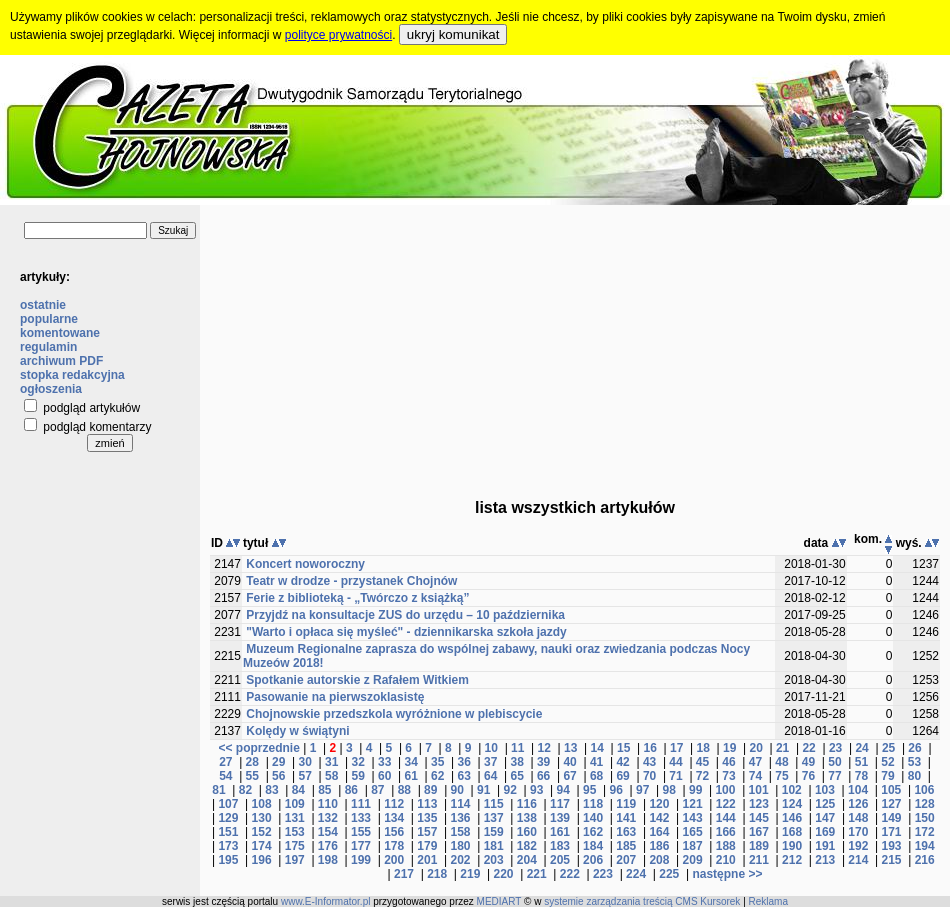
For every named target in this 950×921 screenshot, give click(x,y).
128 (925, 804)
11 (517, 748)
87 (377, 790)
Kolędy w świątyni (297, 731)
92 (510, 790)
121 (693, 804)
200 (394, 860)
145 (759, 818)
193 (892, 846)
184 (593, 846)
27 (225, 762)
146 (792, 818)
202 (460, 860)
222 (570, 874)
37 (490, 762)
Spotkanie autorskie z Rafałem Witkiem (357, 680)
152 (262, 832)
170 (858, 832)
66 (543, 776)
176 (328, 846)
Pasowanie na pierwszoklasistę (335, 697)
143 (693, 818)
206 (593, 860)
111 (361, 804)
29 (278, 762)
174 (262, 846)
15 (623, 748)
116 (527, 804)
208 (659, 860)
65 (516, 776)
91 (483, 790)
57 (305, 776)
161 (560, 832)
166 (726, 832)
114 (460, 804)
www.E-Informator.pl (325, 901)
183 (560, 846)
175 (295, 846)
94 (563, 790)
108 (262, 804)
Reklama (768, 901)
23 (835, 748)
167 (759, 832)
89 (430, 790)
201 (427, 860)
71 (675, 776)
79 (887, 776)
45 (702, 762)
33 (384, 762)
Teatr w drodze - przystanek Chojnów (351, 581)
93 (536, 790)
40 (569, 762)
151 (228, 832)
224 (636, 874)
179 (427, 846)
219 (470, 874)
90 (457, 790)
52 (887, 762)
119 (626, 804)
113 (427, 804)
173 (228, 846)
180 (460, 846)
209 (693, 860)
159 (494, 832)
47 (755, 762)
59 (358, 776)
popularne (49, 319)
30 (305, 762)
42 (622, 762)
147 (825, 818)
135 (427, 818)
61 (411, 776)
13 (570, 748)
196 (262, 860)
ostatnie (43, 305)
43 (649, 762)
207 (626, 860)
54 (225, 776)
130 (262, 818)
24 (861, 748)
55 (252, 776)
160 (527, 832)
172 (925, 832)
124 (792, 804)
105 (891, 790)
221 (537, 874)
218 (437, 874)
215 (892, 860)
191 (825, 846)
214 (858, 860)
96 (616, 790)
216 (925, 860)
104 (858, 790)
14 (597, 748)
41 (596, 762)
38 (516, 762)
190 (792, 846)
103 (825, 790)
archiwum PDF (61, 361)
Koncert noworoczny (305, 564)
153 (295, 832)
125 (825, 804)
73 (728, 776)
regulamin (48, 347)
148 (858, 818)
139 (560, 818)
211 (759, 860)
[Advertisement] (575, 345)
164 (659, 832)
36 (463, 762)
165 (693, 832)
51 (861, 762)
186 (659, 846)
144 (726, 818)
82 (245, 790)
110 (328, 804)
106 (924, 790)
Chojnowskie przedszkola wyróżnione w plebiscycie (394, 714)
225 (669, 874)
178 (394, 846)
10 (491, 748)
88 (404, 790)
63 (463, 776)
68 (596, 776)
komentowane (60, 333)
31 (331, 762)
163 (626, 832)
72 (702, 776)
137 (494, 818)
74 (755, 776)
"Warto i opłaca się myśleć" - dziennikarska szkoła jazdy (406, 632)
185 (626, 846)
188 (726, 846)
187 (693, 846)
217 (404, 874)
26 (914, 748)
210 (726, 860)
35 (437, 762)
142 (659, 818)
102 (792, 790)
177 (361, 846)
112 (394, 804)
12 (544, 748)
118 (593, 804)
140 (593, 818)
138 (527, 818)
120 (659, 804)
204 (527, 860)
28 (252, 762)
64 (490, 776)
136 (460, 818)
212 (792, 860)
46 (728, 762)
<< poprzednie (258, 748)
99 (695, 790)
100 (725, 790)
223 (603, 874)
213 (825, 860)
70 (649, 776)
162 (593, 832)
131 (295, 818)
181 (494, 846)
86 (351, 790)
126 (858, 804)
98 (668, 790)
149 (892, 818)
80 (914, 776)
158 (460, 832)
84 (298, 790)
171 (892, 832)
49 (808, 762)
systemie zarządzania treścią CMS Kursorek (642, 901)
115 (494, 804)
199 (361, 860)
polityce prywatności (338, 35)
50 (834, 762)
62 (437, 776)
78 (861, 776)
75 (781, 776)
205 (560, 860)
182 (527, 846)
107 (228, 804)
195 (228, 860)
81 (218, 790)
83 (271, 790)
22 (808, 748)
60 (384, 776)
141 (626, 818)
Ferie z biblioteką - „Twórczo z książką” (357, 598)
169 (825, 832)
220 (503, 874)
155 (361, 832)
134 (394, 818)
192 (858, 846)
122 (726, 804)
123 (759, 804)
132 (328, 818)
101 (759, 790)
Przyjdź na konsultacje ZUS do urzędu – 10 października (405, 615)
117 (560, 804)
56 (278, 776)
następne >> (727, 874)
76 (808, 776)
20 (755, 748)
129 (228, 818)
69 (622, 776)
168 (792, 832)
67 (569, 776)
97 (642, 790)
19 (729, 748)
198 (328, 860)
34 (411, 762)
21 (782, 748)
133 (361, 818)
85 (324, 790)
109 (295, 804)
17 (676, 748)
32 (358, 762)
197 (295, 860)
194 (925, 846)
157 (427, 832)
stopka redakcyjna (72, 375)
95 (589, 790)
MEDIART (499, 901)
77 (834, 776)
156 (394, 832)
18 (702, 748)
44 (675, 762)
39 (543, 762)
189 (759, 846)
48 (781, 762)
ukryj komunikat (453, 34)
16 (650, 748)
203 (494, 860)
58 (331, 776)
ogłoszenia (51, 389)
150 (925, 818)
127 (892, 804)
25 (888, 748)
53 (914, 762)
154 (328, 832)
